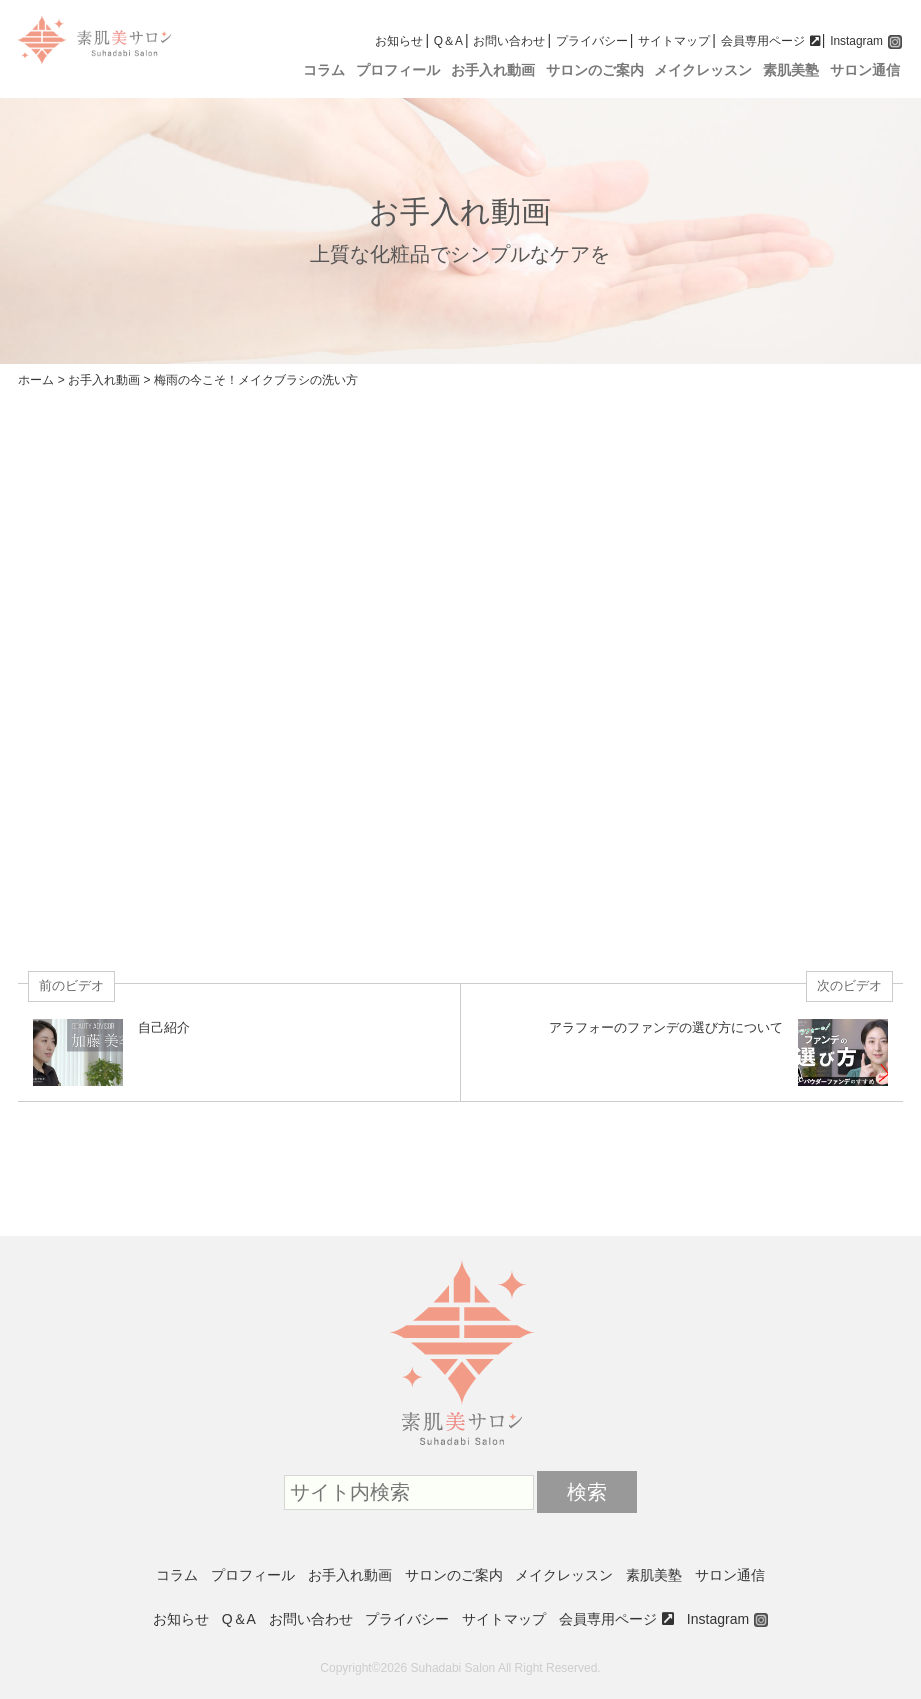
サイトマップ (674, 41)
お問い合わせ (509, 41)
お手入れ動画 (493, 70)
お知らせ (399, 41)
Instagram (856, 41)
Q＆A (448, 41)
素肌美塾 (791, 70)
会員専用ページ (763, 41)
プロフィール (398, 70)
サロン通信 (865, 70)
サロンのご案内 (595, 70)
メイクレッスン (703, 70)
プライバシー (592, 41)
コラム (324, 70)
